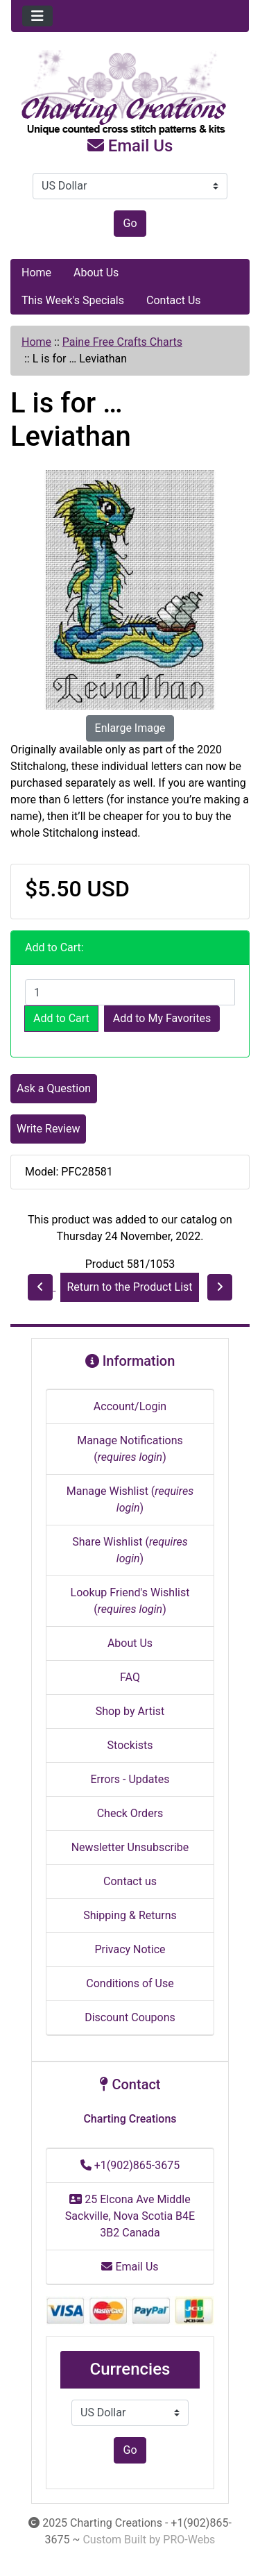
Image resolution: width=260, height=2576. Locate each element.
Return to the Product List (129, 1287)
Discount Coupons (130, 2017)
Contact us (130, 1881)
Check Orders (130, 1813)
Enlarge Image (130, 728)
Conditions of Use (129, 1983)
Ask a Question (54, 1088)
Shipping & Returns (130, 1915)
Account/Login (130, 1406)
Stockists (130, 1745)
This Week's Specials (72, 300)
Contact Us (173, 300)
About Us (96, 272)
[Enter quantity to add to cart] (130, 992)
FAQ (130, 1677)
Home (36, 272)
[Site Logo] (130, 93)
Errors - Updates (129, 1779)
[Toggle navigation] (37, 16)
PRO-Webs (189, 2539)
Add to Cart (61, 1018)
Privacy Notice (129, 1949)
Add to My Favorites (162, 1018)
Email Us (130, 146)
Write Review (48, 1128)
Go (130, 223)
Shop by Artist (130, 1711)
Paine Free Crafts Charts (122, 342)
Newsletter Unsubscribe (130, 1847)
